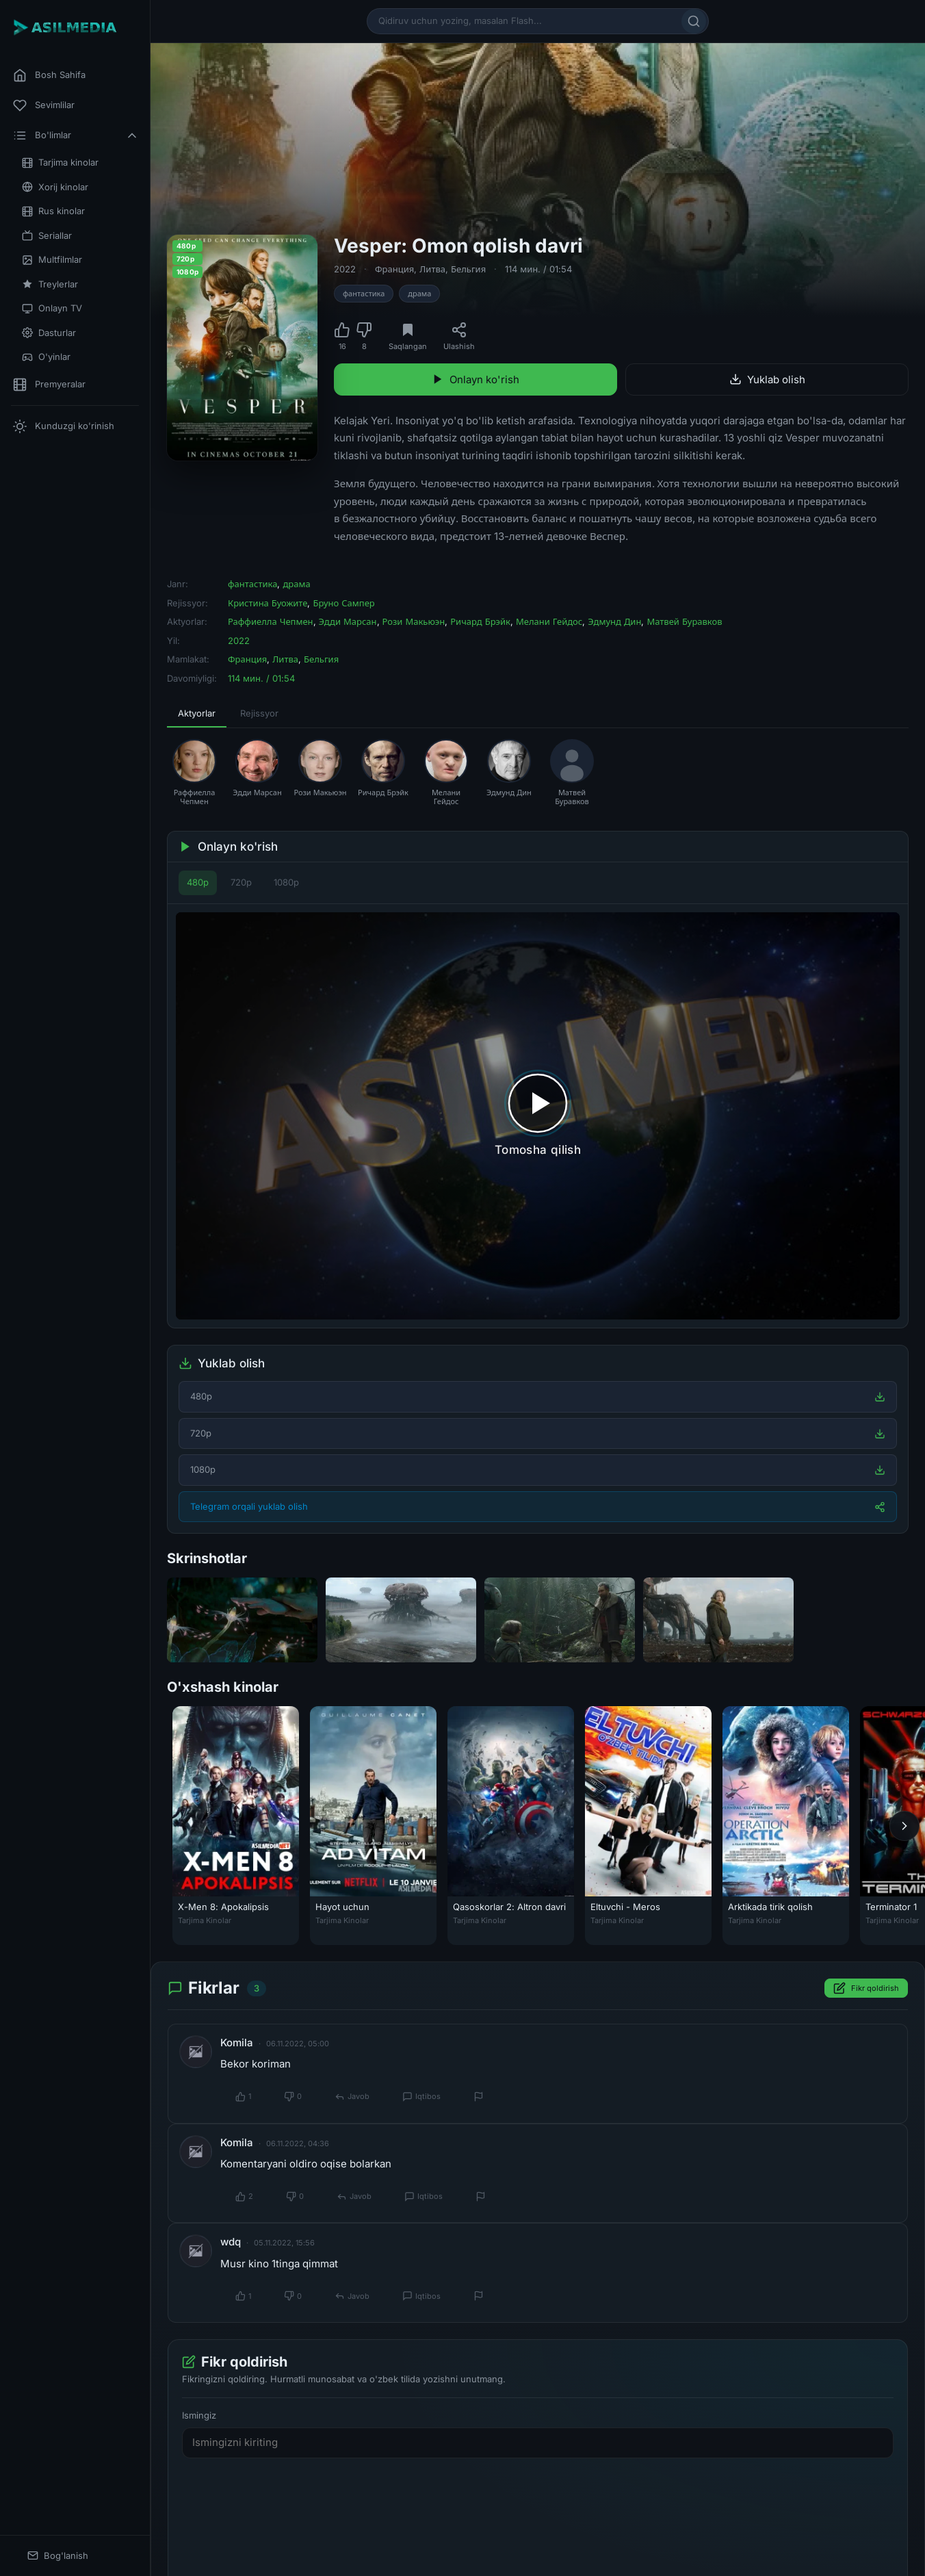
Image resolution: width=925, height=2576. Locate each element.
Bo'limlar (76, 135)
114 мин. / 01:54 (538, 268)
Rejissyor (259, 713)
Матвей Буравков (684, 621)
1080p (286, 882)
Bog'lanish (57, 2556)
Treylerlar (50, 284)
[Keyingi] (904, 1826)
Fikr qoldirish (866, 1989)
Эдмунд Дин (614, 621)
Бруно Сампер (343, 602)
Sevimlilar (44, 105)
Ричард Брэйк (480, 621)
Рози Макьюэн (413, 621)
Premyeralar (49, 384)
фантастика (364, 293)
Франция (394, 268)
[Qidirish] (693, 21)
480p (198, 882)
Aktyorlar (197, 713)
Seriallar (47, 236)
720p (241, 882)
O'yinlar (46, 357)
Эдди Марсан (348, 621)
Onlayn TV (52, 308)
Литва (432, 268)
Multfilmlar (52, 260)
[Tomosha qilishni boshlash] (538, 1115)
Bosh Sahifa (49, 75)
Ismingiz (199, 2415)
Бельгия (468, 268)
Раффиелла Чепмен (270, 621)
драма (419, 293)
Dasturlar (49, 333)
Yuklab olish (767, 379)
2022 (345, 268)
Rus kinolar (53, 211)
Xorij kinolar (55, 187)
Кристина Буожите (267, 602)
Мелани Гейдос (549, 621)
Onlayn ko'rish (475, 379)
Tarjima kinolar (60, 162)
